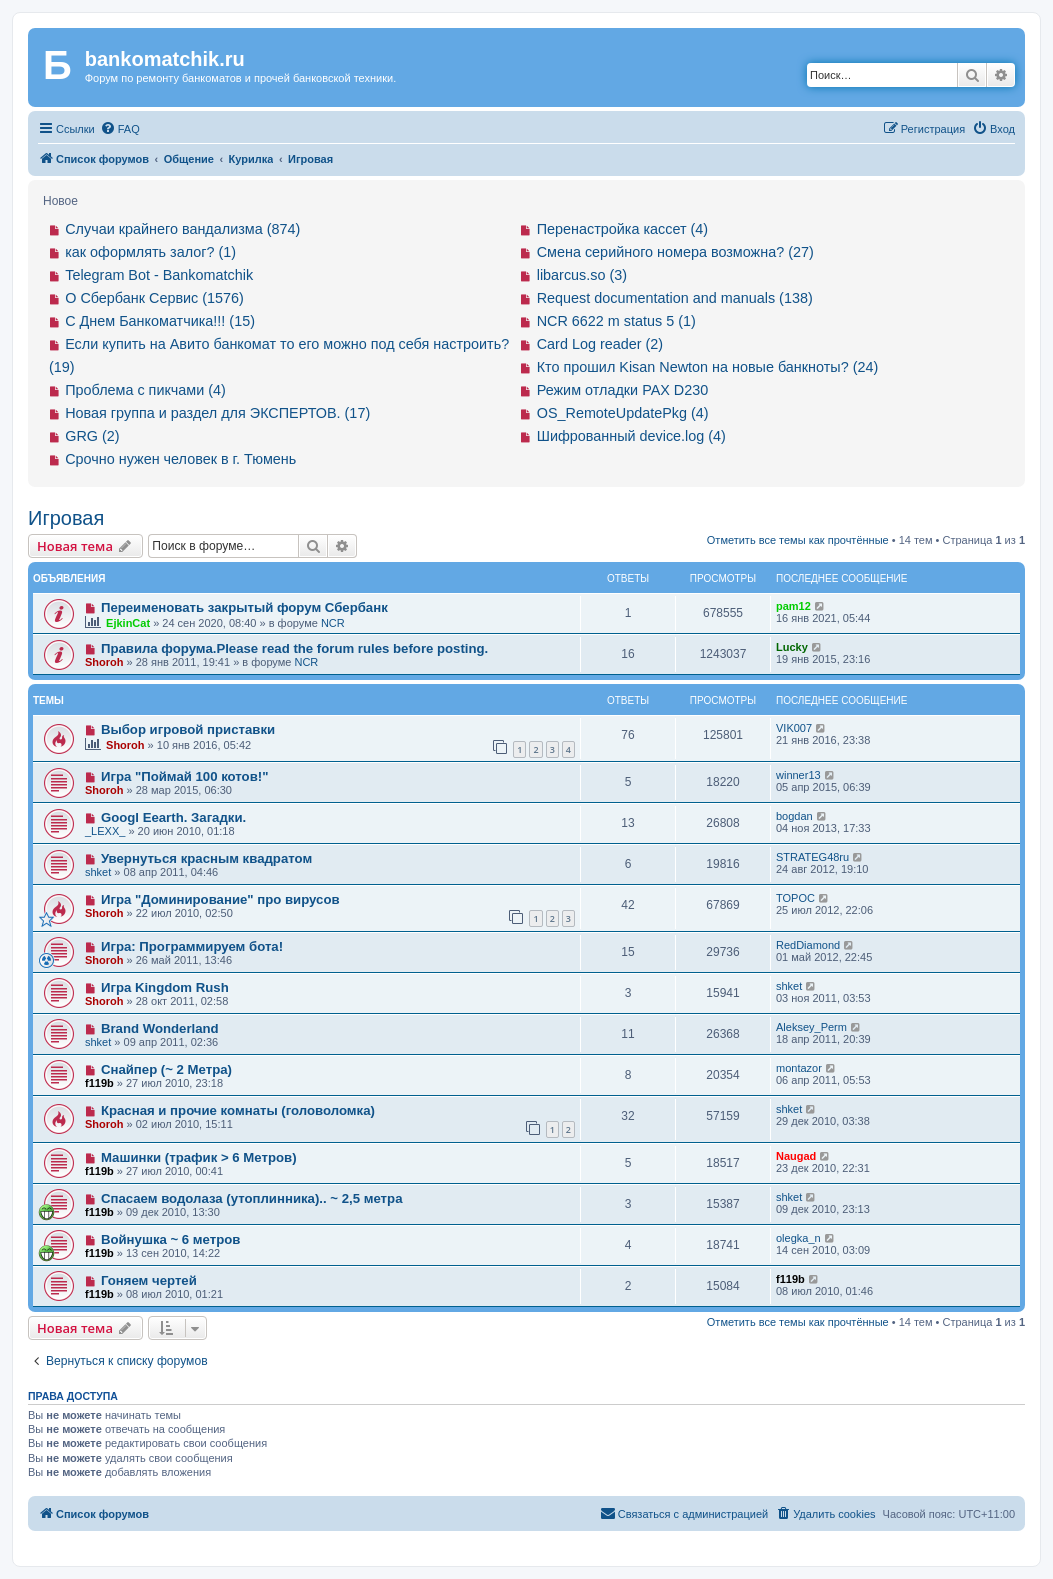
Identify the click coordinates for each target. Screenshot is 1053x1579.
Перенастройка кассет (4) (622, 229)
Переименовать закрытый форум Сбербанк (244, 607)
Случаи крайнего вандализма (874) (182, 229)
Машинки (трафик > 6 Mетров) (199, 1157)
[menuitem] (120, 129)
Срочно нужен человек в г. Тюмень (180, 459)
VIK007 (794, 728)
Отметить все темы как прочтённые (798, 540)
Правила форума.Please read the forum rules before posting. (294, 648)
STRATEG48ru (812, 857)
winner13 (798, 775)
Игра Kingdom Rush (165, 987)
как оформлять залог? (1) (150, 252)
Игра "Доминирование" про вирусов (220, 899)
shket (98, 872)
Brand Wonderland (160, 1028)
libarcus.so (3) (582, 275)
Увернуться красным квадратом (206, 858)
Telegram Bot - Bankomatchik (159, 275)
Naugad (796, 1156)
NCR (333, 623)
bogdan (794, 816)
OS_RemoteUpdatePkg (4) (623, 413)
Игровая (66, 518)
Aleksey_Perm (811, 1027)
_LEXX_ (105, 831)
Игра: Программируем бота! (192, 946)
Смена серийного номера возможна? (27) (675, 252)
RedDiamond (808, 945)
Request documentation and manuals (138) (675, 298)
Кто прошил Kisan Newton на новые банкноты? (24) (708, 367)
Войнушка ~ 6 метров (171, 1239)
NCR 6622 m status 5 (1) (616, 321)
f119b (99, 1083)
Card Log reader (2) (600, 344)
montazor (799, 1068)
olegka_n (798, 1238)
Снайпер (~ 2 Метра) (166, 1069)
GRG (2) (92, 436)
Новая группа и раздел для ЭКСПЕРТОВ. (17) (217, 413)
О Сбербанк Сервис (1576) (154, 298)
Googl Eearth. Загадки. (173, 817)
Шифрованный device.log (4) (631, 436)
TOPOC (795, 898)
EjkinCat (128, 623)
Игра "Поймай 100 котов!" (185, 776)
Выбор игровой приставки (188, 729)
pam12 (793, 606)
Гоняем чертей (149, 1280)
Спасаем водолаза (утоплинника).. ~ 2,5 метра (252, 1198)
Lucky (792, 647)
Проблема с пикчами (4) (145, 390)
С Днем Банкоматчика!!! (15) (160, 321)
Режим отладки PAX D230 (623, 390)
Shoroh (104, 662)
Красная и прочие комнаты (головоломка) (238, 1110)
